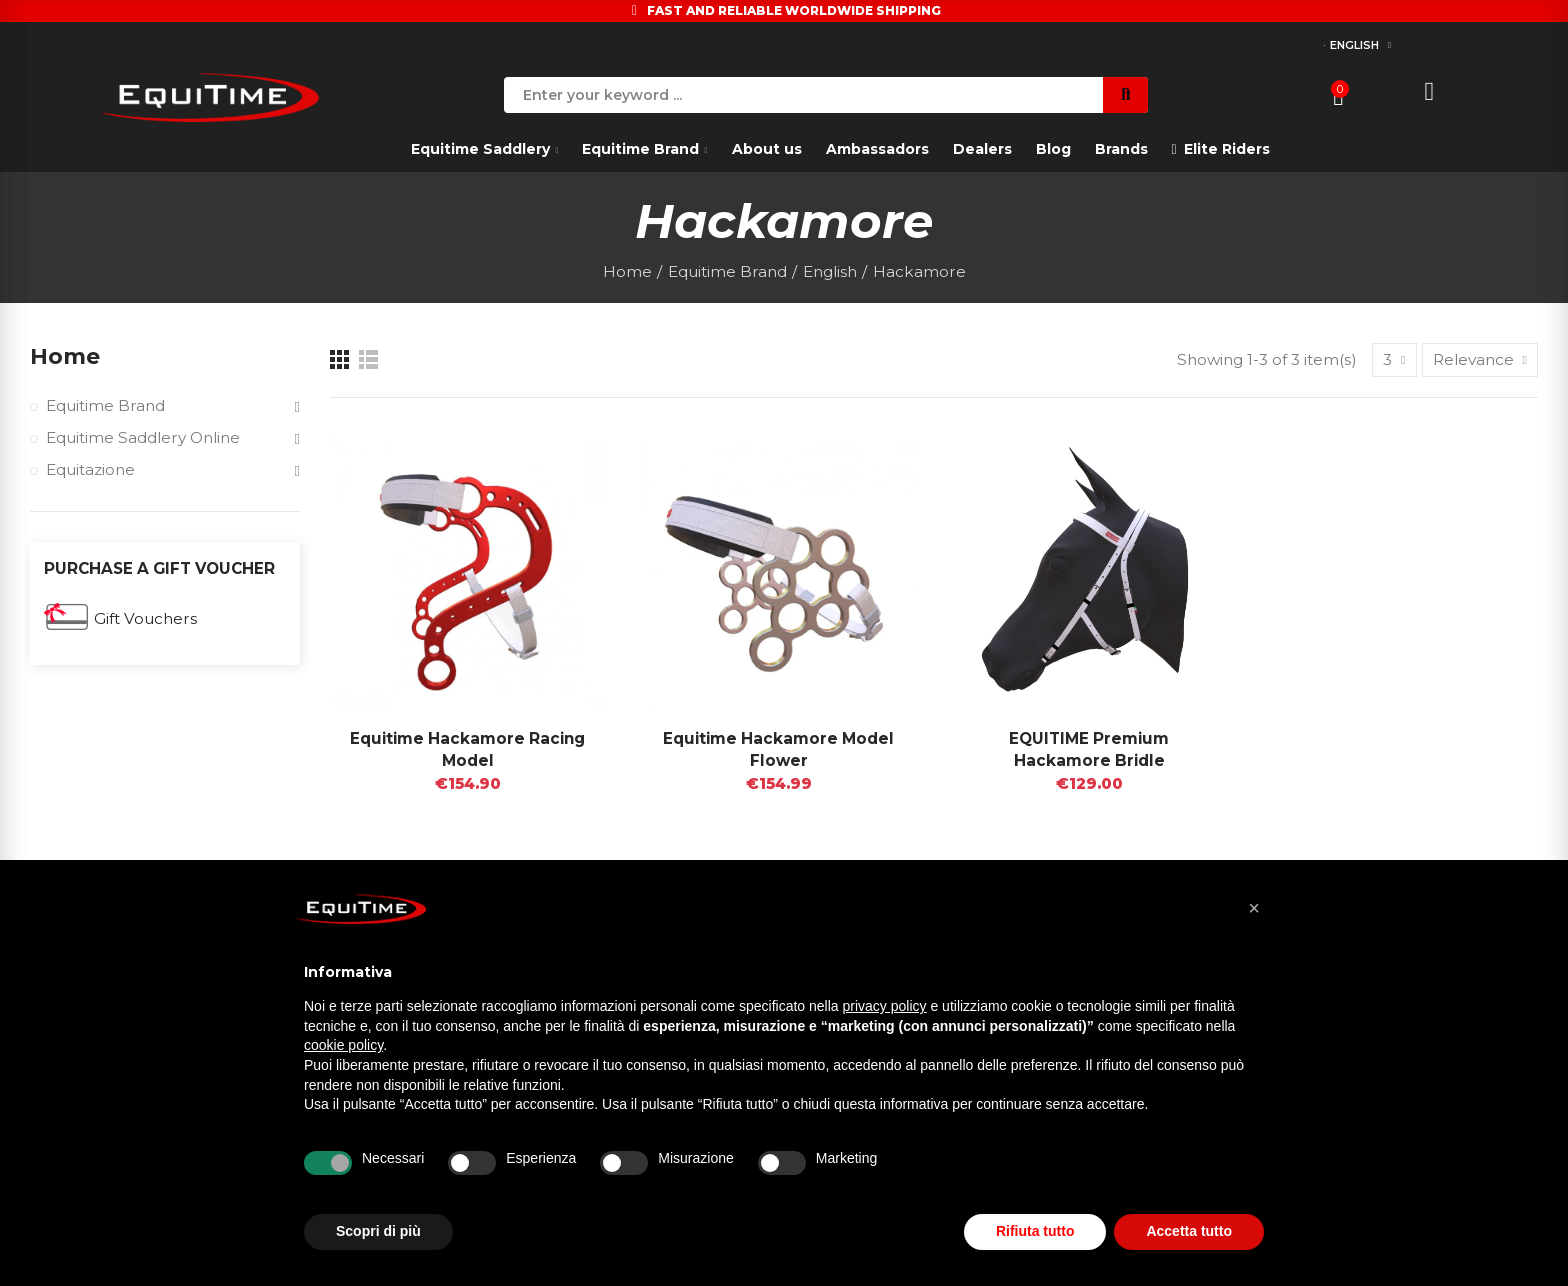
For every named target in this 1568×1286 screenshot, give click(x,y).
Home (65, 356)
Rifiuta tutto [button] (1035, 1231)
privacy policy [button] (885, 1006)
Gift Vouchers (145, 618)
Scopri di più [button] (378, 1231)
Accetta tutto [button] (1189, 1231)
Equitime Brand (105, 405)
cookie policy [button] (343, 1045)
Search (1125, 95)
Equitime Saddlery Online (143, 437)
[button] (1254, 908)
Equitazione (90, 469)
